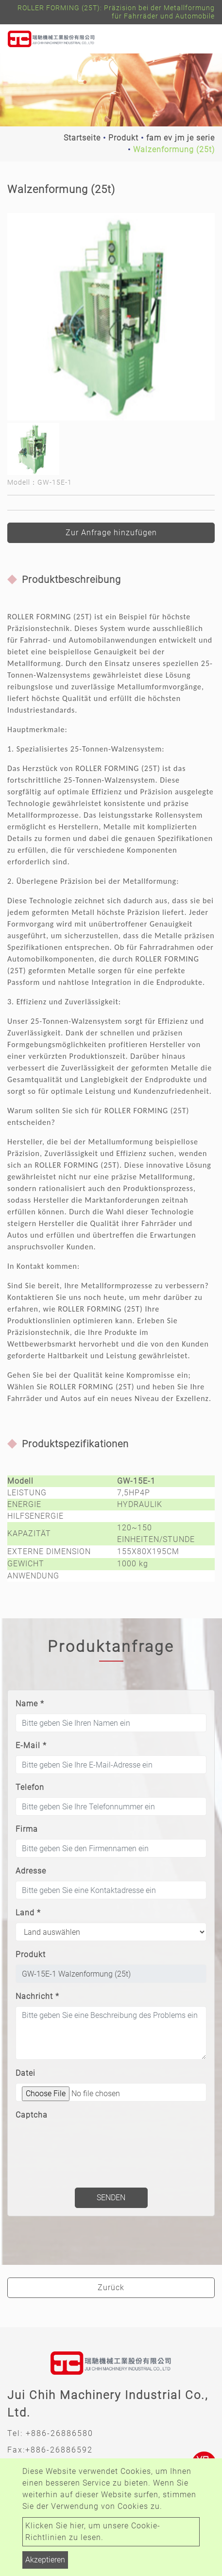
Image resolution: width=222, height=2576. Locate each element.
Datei (25, 2073)
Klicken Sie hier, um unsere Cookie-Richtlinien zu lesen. (92, 2531)
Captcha (32, 2115)
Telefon (30, 1787)
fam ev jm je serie (180, 137)
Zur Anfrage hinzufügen (111, 532)
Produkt (123, 137)
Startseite (82, 137)
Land (28, 1912)
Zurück (111, 2287)
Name (30, 1703)
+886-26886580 (59, 2433)
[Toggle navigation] (200, 39)
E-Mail (31, 1745)
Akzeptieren (45, 2559)
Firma (27, 1829)
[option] (111, 317)
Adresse (31, 1870)
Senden (111, 2197)
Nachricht (37, 1996)
